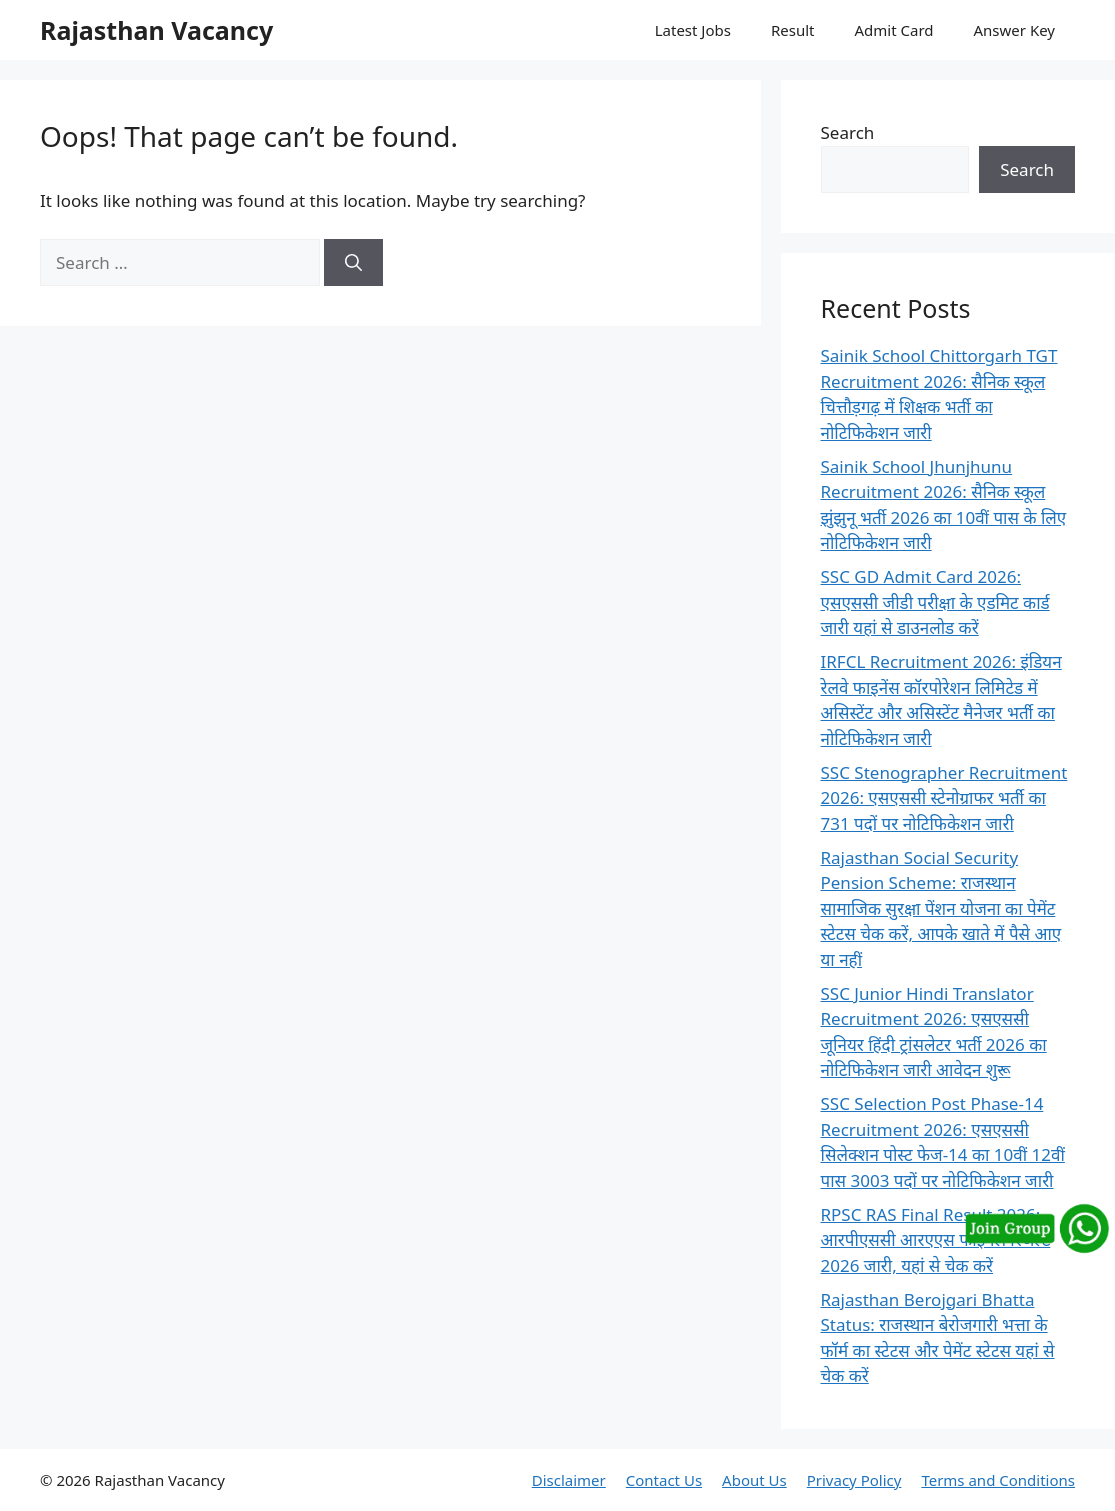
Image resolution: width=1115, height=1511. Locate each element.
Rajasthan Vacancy (156, 30)
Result (793, 30)
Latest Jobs (693, 30)
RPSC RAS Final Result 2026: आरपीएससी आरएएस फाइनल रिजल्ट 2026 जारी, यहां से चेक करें (936, 1240)
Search (848, 132)
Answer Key (1014, 30)
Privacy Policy (854, 1480)
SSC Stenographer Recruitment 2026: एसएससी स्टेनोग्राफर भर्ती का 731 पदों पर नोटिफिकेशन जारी (944, 798)
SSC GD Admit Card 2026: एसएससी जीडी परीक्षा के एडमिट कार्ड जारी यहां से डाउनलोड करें (935, 602)
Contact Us (664, 1480)
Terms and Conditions (998, 1480)
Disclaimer (569, 1480)
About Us (754, 1480)
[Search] (353, 263)
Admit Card (893, 30)
